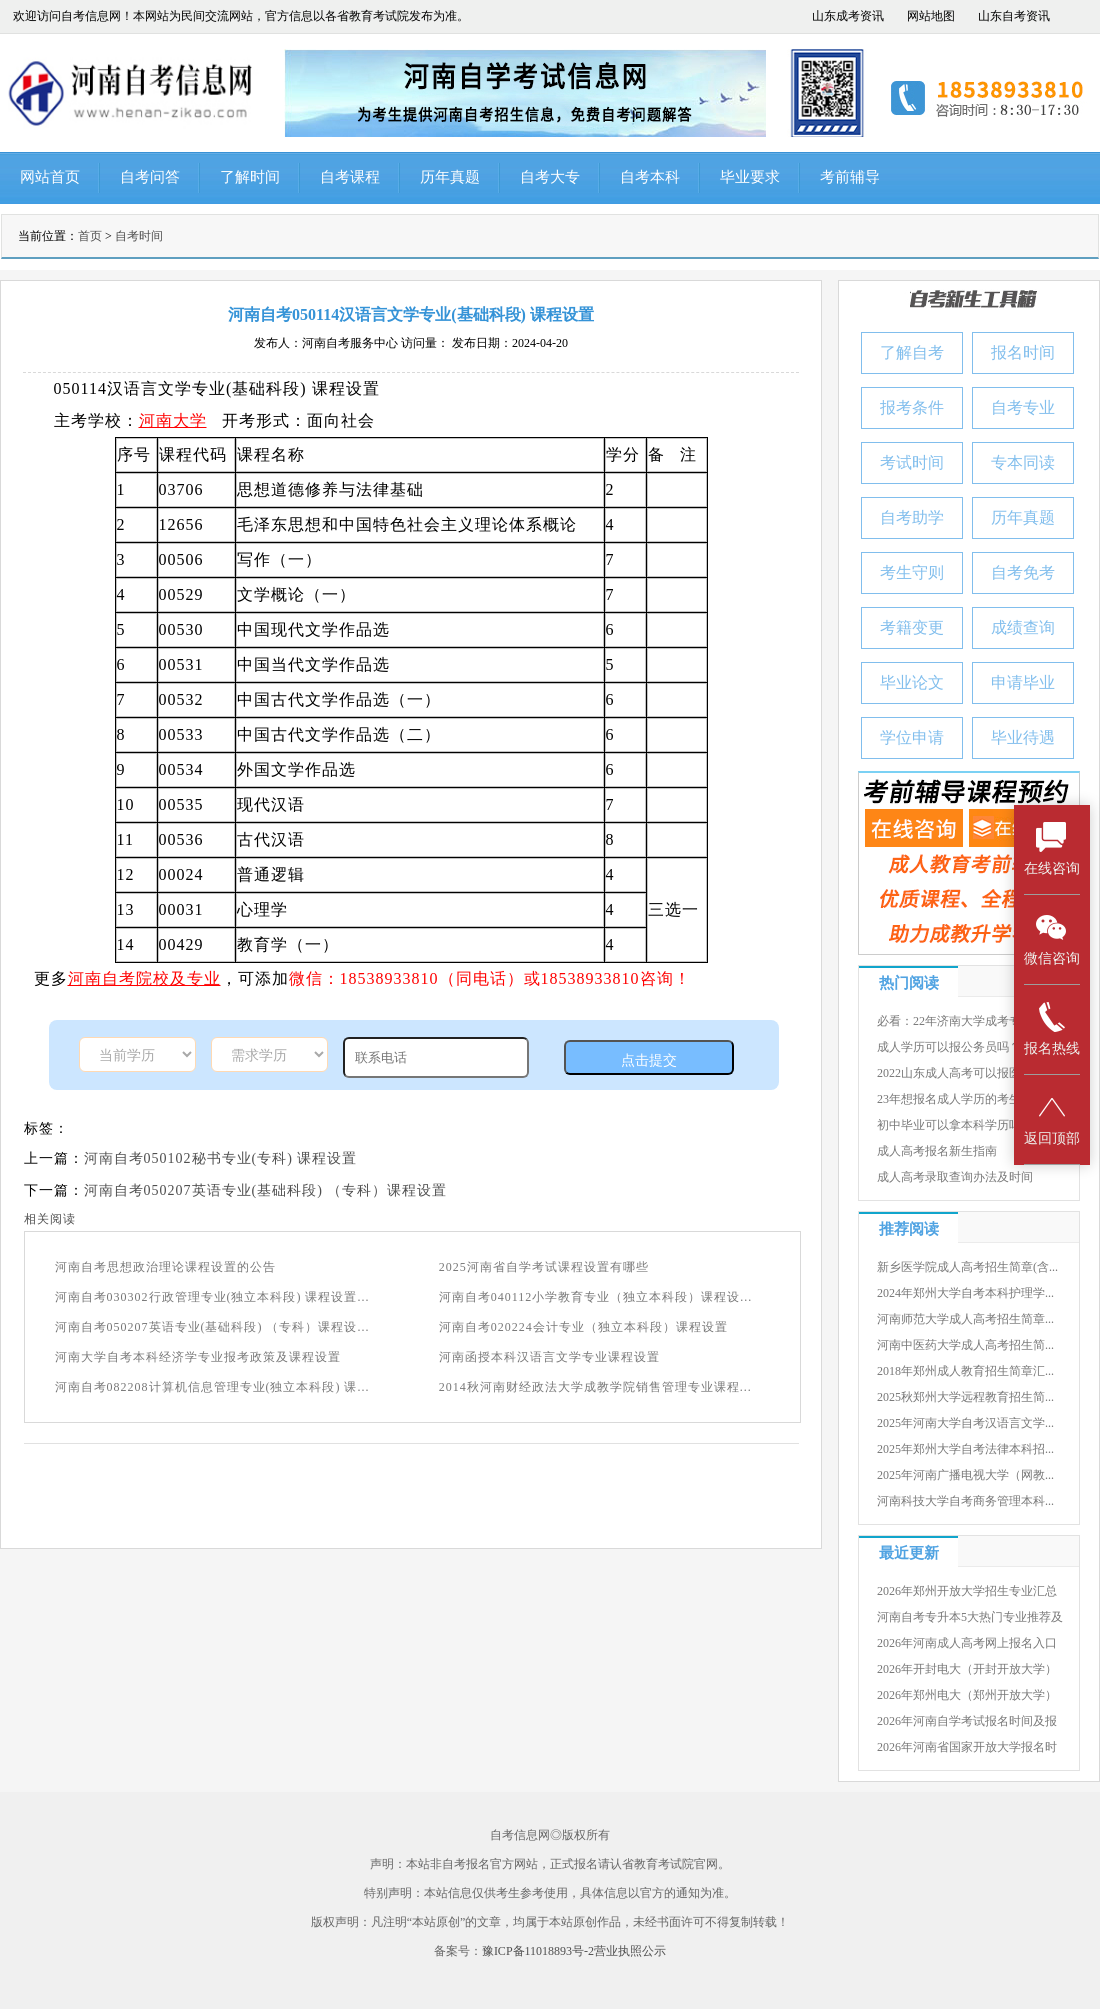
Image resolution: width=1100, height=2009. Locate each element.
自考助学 (912, 517)
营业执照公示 (630, 1951)
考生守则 (912, 572)
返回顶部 (1052, 1118)
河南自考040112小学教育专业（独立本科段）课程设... (596, 1297)
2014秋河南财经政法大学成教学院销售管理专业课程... (595, 1387)
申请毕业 (1023, 682)
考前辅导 (850, 177)
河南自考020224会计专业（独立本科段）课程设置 (583, 1327)
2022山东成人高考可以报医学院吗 (967, 1073)
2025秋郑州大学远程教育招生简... (965, 1397)
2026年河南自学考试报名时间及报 (967, 1721)
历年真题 (450, 177)
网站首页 (50, 177)
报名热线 (1052, 1028)
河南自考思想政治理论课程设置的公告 (165, 1267)
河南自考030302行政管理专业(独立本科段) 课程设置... (212, 1297)
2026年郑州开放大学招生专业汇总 (967, 1591)
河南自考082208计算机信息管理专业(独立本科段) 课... (212, 1387)
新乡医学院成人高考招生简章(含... (967, 1267)
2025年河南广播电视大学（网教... (965, 1475)
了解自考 (912, 352)
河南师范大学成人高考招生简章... (965, 1319)
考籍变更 (912, 627)
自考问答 (150, 177)
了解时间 (250, 177)
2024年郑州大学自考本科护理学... (965, 1293)
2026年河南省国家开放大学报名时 (967, 1747)
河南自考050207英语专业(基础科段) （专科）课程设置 (266, 1190)
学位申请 (912, 737)
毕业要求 (750, 177)
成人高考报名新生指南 (937, 1151)
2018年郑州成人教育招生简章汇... (965, 1371)
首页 (90, 236)
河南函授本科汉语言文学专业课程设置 (549, 1357)
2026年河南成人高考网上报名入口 (967, 1643)
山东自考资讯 (1014, 16)
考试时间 (912, 462)
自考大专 (550, 177)
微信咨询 (1052, 938)
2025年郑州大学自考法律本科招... (965, 1449)
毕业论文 (912, 682)
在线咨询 (1052, 848)
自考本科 (650, 177)
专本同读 (1023, 462)
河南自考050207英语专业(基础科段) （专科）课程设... (212, 1327)
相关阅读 (50, 1219)
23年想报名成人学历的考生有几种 (967, 1099)
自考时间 (139, 236)
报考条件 (912, 407)
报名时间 (1023, 352)
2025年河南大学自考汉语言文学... (965, 1423)
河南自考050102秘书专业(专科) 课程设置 (221, 1158)
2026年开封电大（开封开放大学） (967, 1669)
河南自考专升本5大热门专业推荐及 (970, 1617)
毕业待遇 (1023, 737)
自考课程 (350, 177)
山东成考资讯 (848, 16)
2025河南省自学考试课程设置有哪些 (544, 1267)
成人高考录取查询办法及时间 (955, 1177)
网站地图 (931, 16)
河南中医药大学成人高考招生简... (965, 1345)
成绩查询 (1023, 627)
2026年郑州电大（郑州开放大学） (967, 1695)
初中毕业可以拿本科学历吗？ (955, 1125)
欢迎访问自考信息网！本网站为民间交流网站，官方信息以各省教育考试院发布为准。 (241, 16)
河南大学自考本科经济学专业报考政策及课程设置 (198, 1357)
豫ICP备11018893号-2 (538, 1951)
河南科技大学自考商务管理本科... (965, 1501)
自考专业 (1023, 407)
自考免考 (1023, 572)
